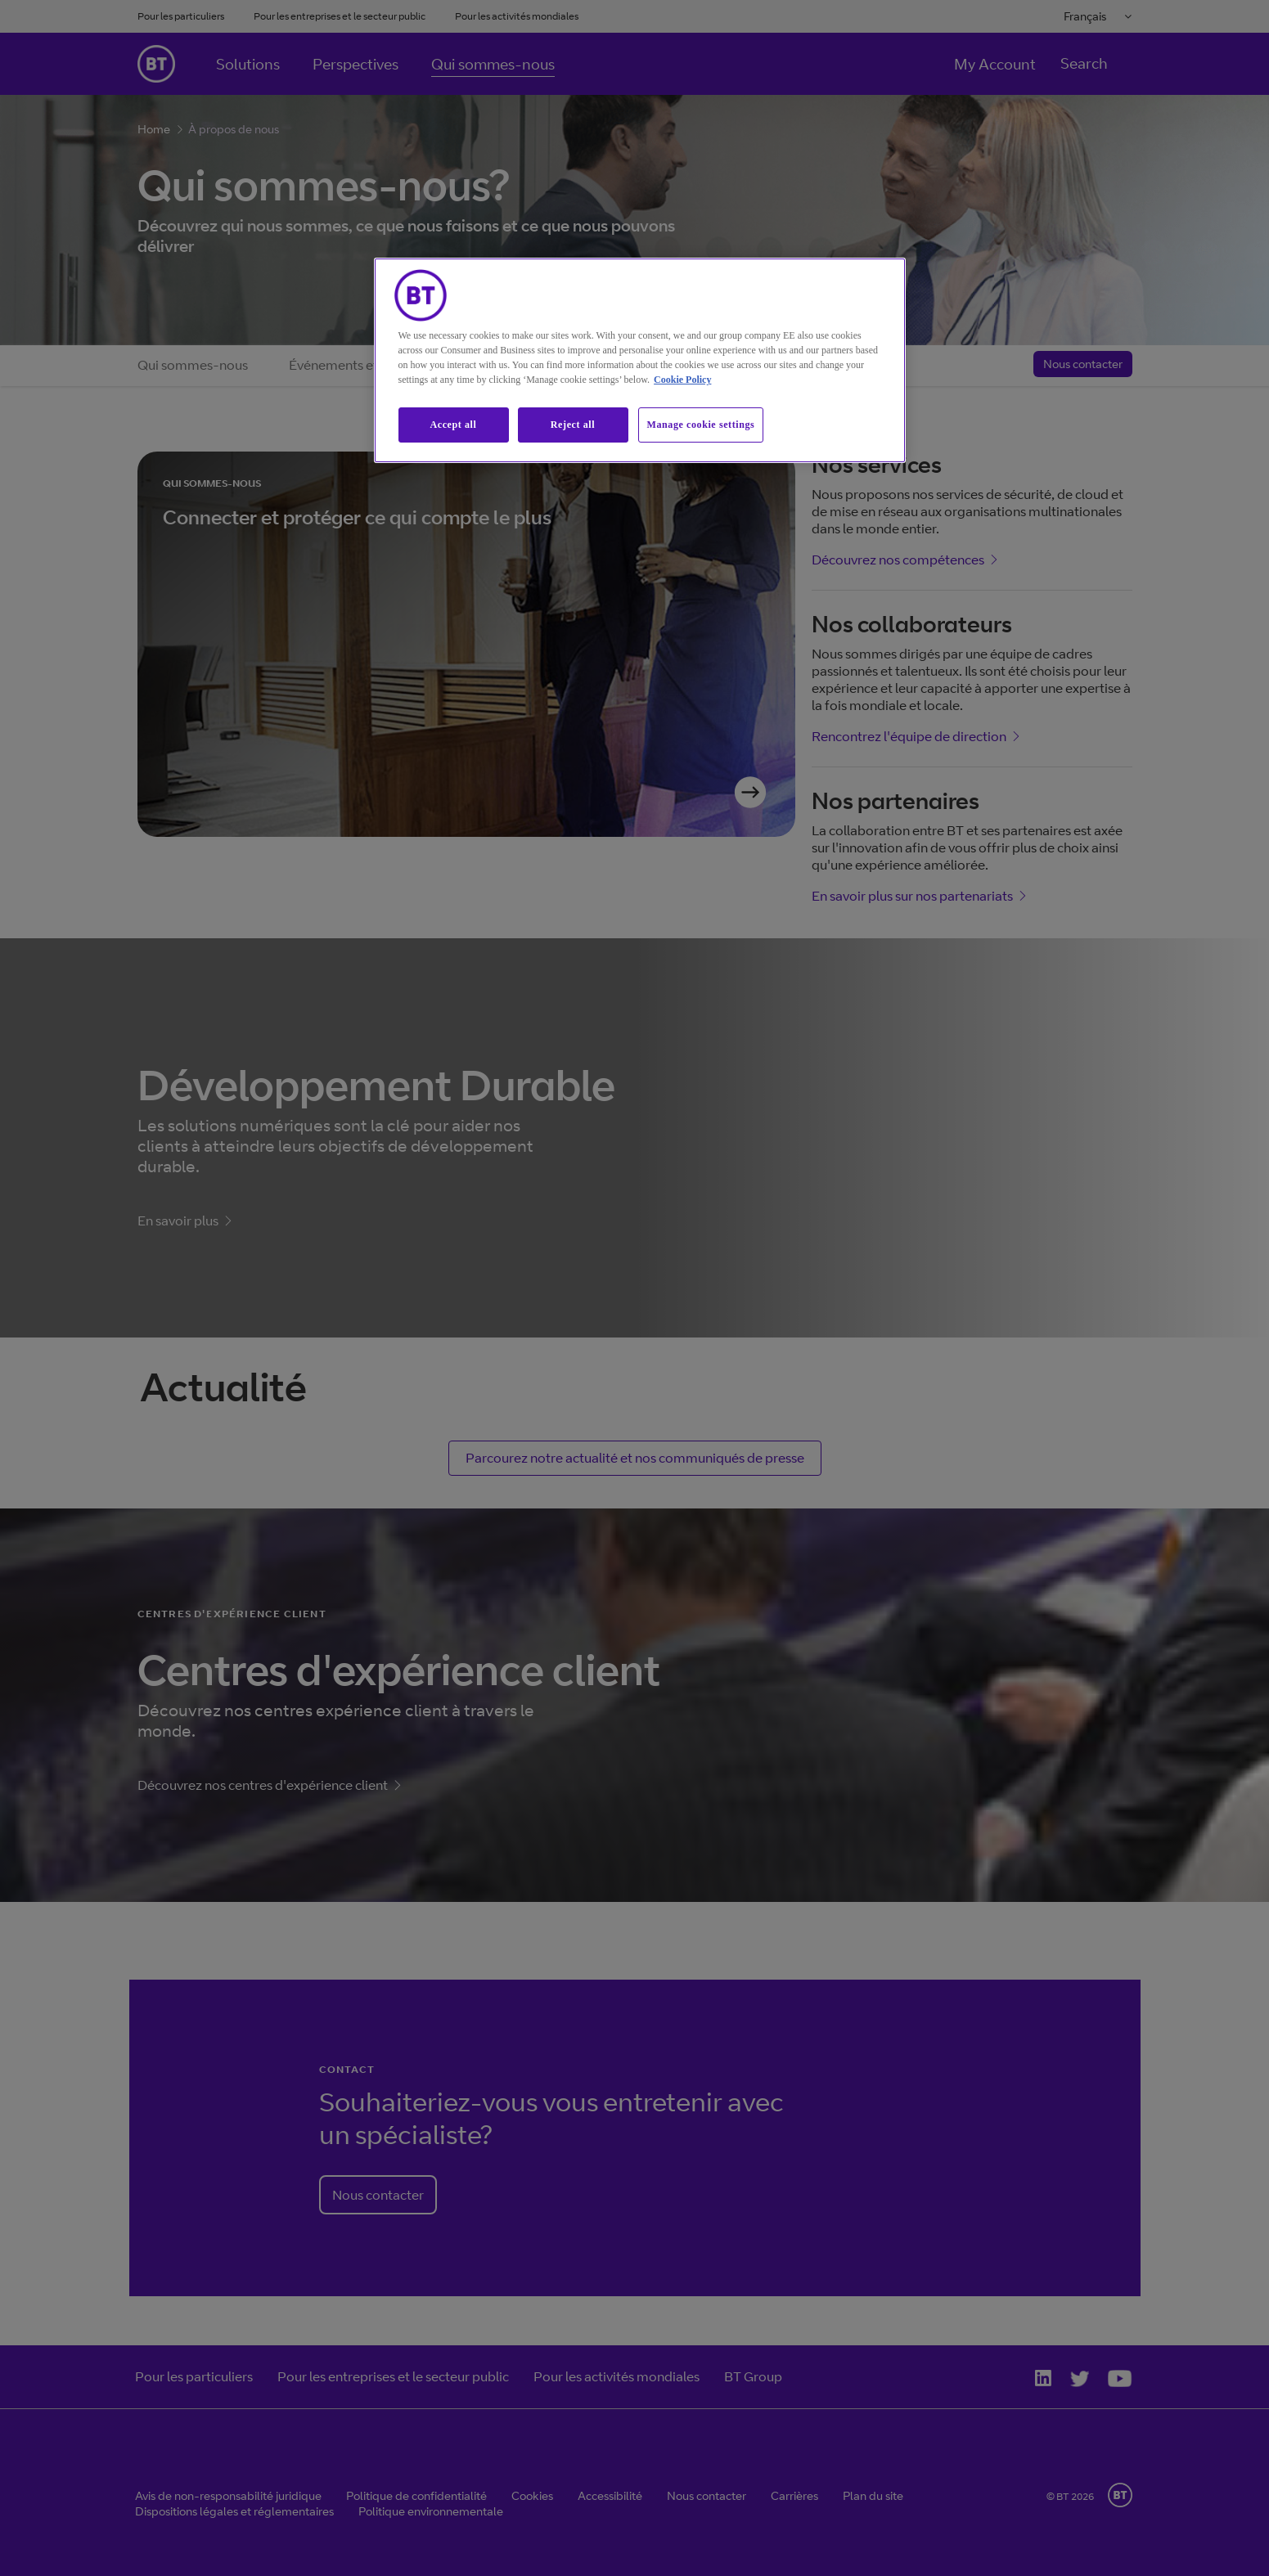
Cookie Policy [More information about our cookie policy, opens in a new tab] (682, 379)
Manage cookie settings (701, 424)
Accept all (453, 424)
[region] (640, 360)
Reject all (573, 424)
